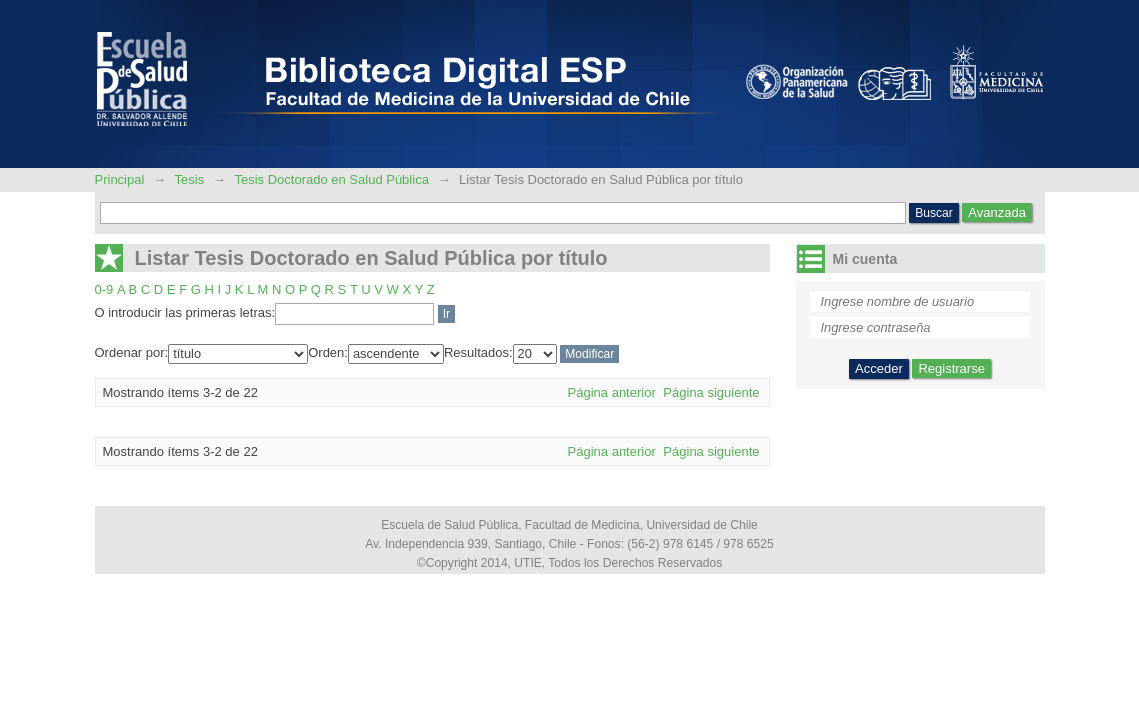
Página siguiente (711, 392)
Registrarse (951, 368)
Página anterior (612, 392)
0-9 (104, 289)
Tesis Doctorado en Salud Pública (331, 179)
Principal (121, 179)
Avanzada (997, 212)
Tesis (190, 179)
